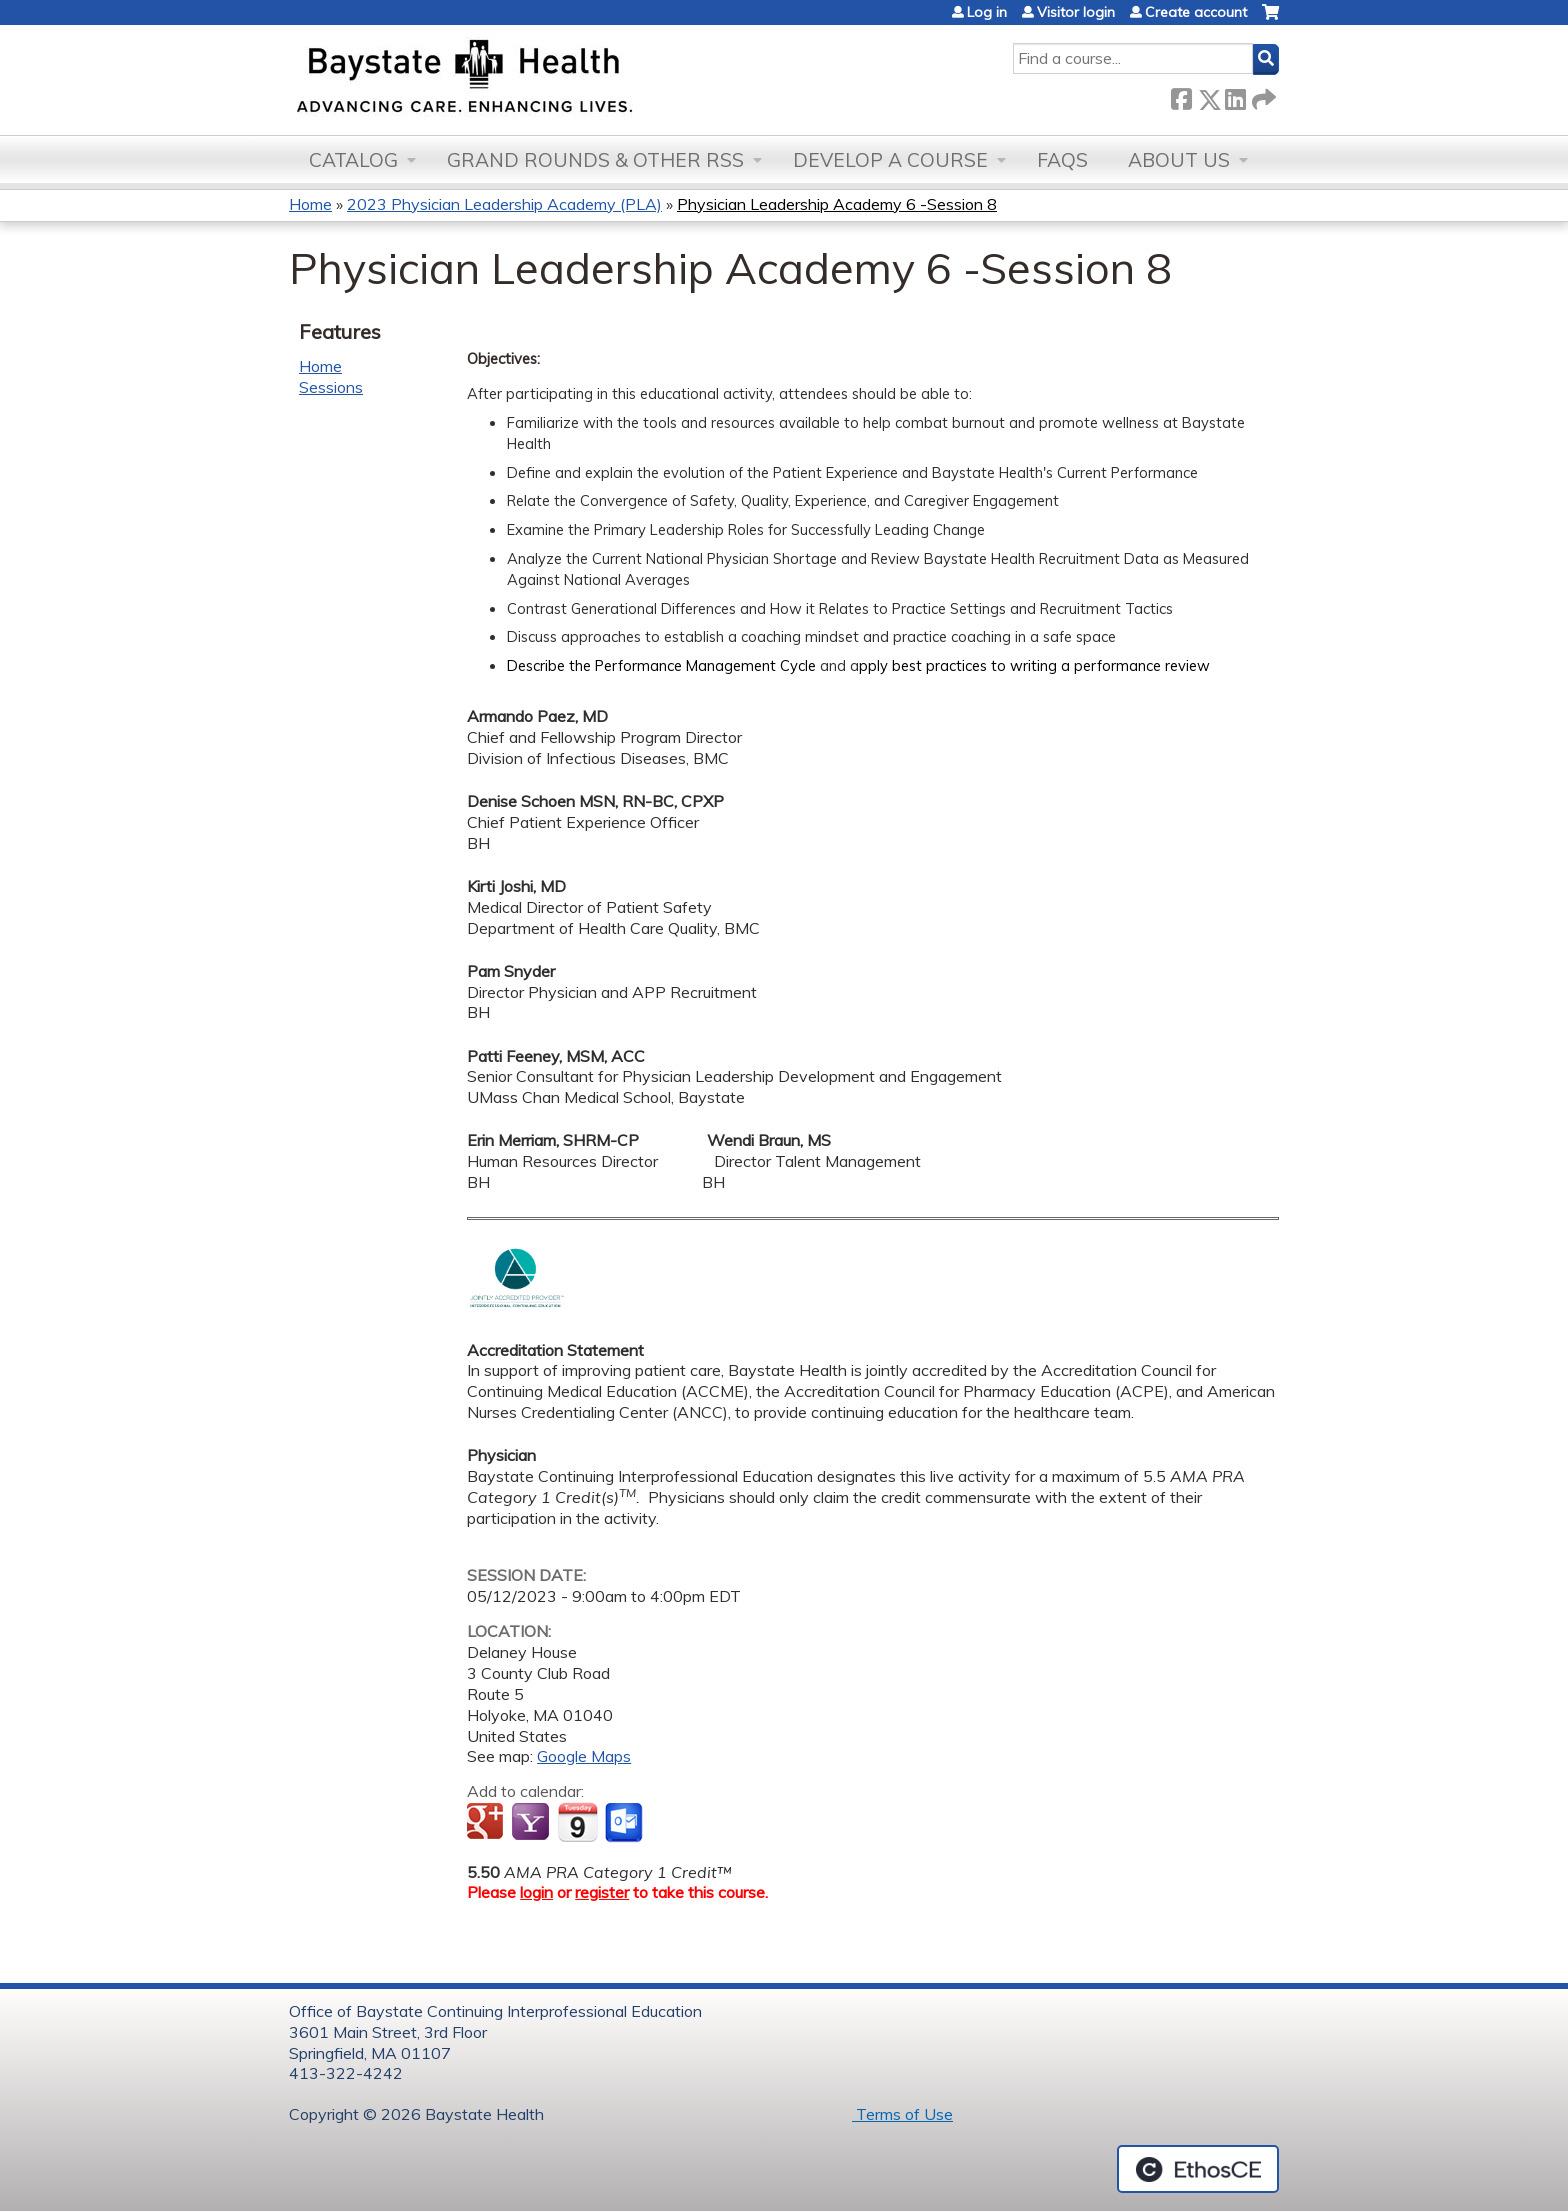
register (602, 1892)
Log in (987, 12)
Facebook (1181, 95)
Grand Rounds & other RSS (595, 160)
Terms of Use (902, 2114)
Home (310, 204)
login (536, 1892)
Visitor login (1076, 12)
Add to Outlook (625, 1823)
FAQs (1062, 160)
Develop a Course (890, 160)
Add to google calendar (487, 1823)
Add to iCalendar (577, 1822)
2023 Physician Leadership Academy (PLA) (504, 204)
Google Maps (584, 1756)
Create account (1196, 12)
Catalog (353, 160)
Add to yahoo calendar (532, 1823)
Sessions (331, 387)
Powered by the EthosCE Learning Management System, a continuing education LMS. (1198, 2169)
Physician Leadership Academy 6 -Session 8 (837, 204)
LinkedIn (1235, 95)
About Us (1179, 160)
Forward (1262, 95)
